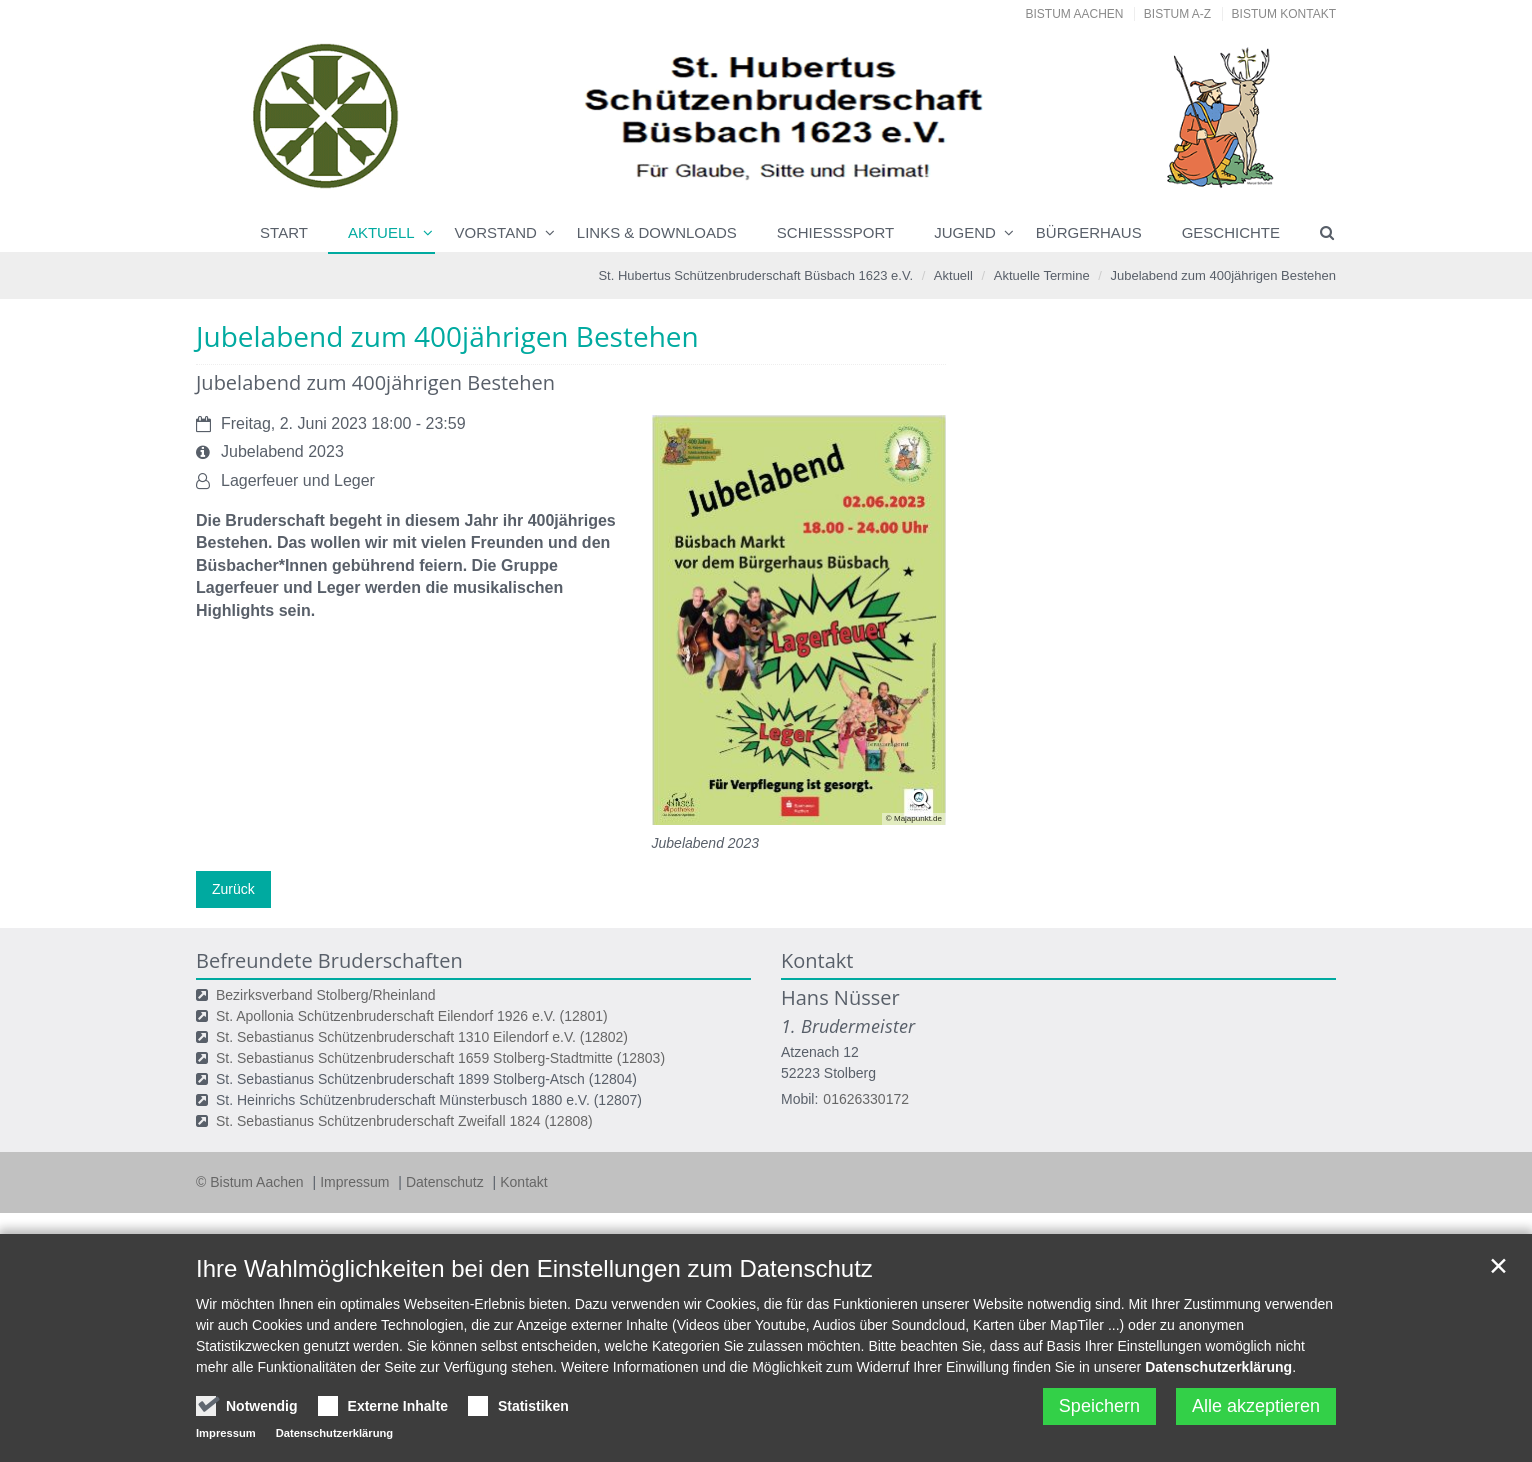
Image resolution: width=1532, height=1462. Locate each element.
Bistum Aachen (1075, 14)
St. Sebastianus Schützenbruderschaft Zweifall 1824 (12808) (404, 1121)
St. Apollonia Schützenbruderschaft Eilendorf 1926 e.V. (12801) (412, 1016)
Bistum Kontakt (1284, 14)
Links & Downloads (657, 232)
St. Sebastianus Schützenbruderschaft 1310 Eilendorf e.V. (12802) (422, 1037)
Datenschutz (447, 1182)
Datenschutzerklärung (1218, 1367)
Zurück (233, 889)
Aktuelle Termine (1042, 275)
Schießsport (835, 232)
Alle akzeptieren (1256, 1406)
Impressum (356, 1182)
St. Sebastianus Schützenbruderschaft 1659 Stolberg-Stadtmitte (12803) (440, 1058)
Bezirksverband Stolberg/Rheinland (325, 995)
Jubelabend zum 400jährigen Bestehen (1223, 275)
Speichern (1099, 1406)
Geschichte (1231, 232)
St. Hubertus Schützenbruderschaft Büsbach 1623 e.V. (755, 275)
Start (284, 232)
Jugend (965, 232)
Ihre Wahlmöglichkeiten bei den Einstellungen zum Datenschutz (534, 1268)
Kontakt (523, 1182)
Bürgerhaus (1089, 232)
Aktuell (381, 232)
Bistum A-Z (1177, 14)
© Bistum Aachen (251, 1182)
